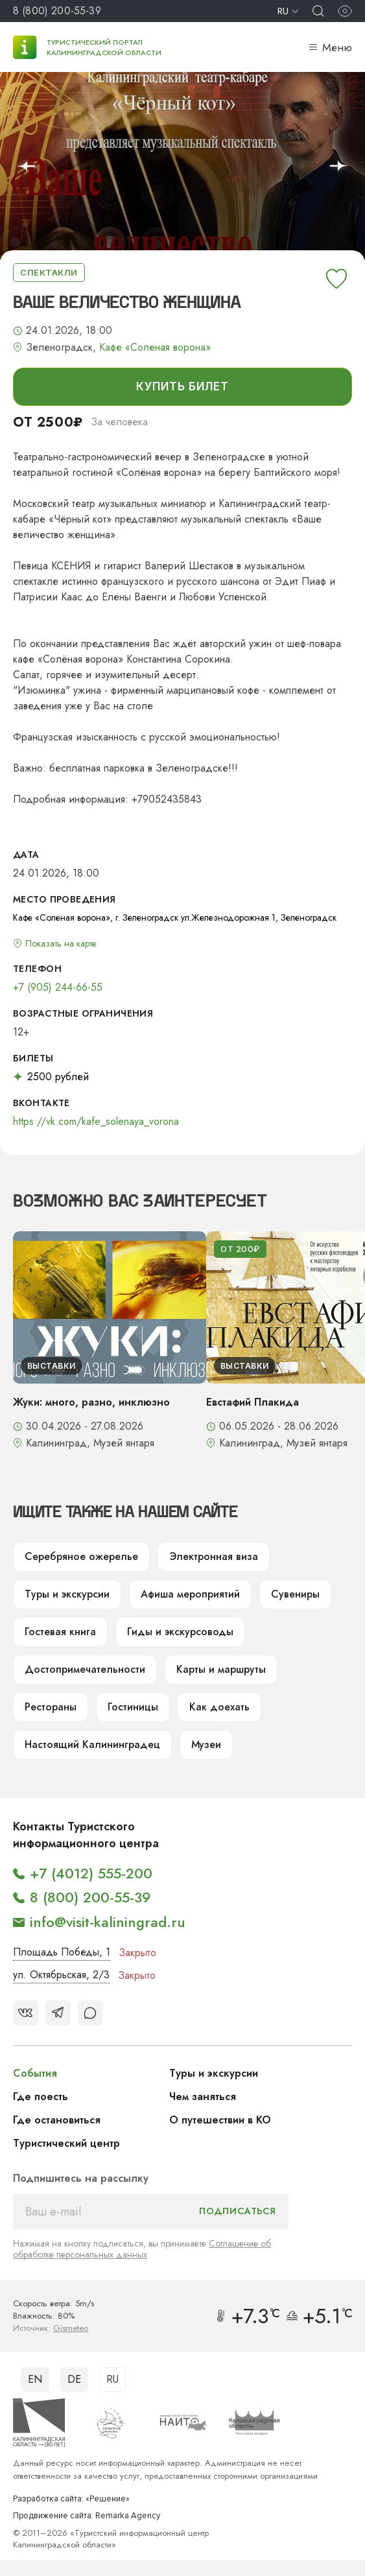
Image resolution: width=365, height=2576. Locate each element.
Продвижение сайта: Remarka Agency (86, 2516)
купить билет (182, 386)
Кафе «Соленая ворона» (155, 347)
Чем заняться (202, 2096)
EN (35, 2379)
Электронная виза (213, 1556)
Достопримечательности (85, 1669)
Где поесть (40, 2096)
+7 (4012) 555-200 (91, 1873)
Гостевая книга (60, 1631)
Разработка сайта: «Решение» (71, 2499)
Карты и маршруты (221, 1669)
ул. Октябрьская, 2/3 (61, 1974)
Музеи (206, 1744)
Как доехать (219, 1706)
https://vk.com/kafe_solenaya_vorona (96, 1122)
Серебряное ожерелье (81, 1556)
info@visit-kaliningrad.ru (107, 1921)
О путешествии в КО (220, 2119)
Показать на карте (61, 943)
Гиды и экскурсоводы (180, 1631)
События (35, 2073)
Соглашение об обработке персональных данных (142, 2249)
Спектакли (49, 272)
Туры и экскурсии (67, 1594)
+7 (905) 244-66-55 (57, 987)
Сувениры (295, 1594)
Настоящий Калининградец (92, 1744)
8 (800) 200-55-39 (57, 10)
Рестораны (51, 1706)
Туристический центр (66, 2143)
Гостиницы (133, 1706)
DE (74, 2379)
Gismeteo (70, 2328)
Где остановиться (56, 2119)
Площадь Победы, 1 (61, 1951)
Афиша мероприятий (190, 1594)
